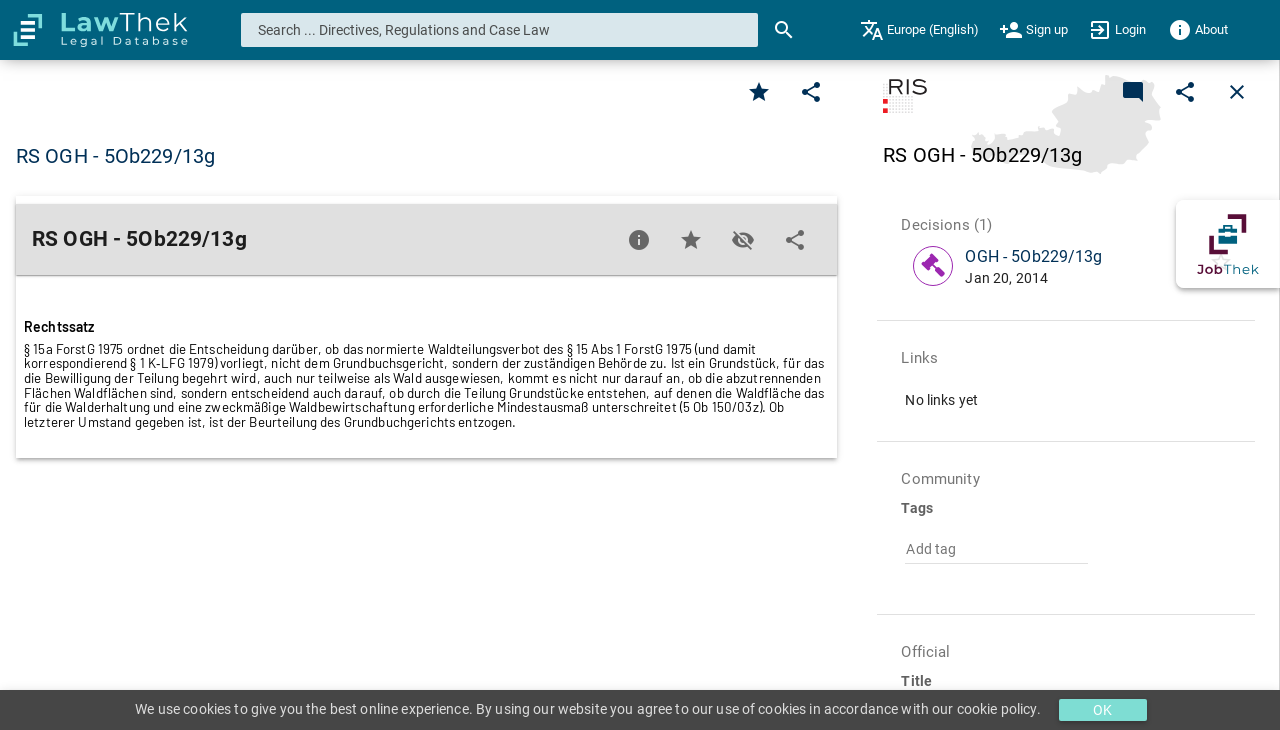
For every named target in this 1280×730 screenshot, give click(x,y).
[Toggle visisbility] (743, 240)
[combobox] (500, 30)
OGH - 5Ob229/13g (1033, 256)
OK (1102, 710)
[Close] (1237, 92)
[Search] (784, 30)
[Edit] (811, 92)
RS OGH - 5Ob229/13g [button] (115, 156)
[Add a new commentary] (1133, 92)
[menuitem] (919, 30)
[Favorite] (759, 92)
